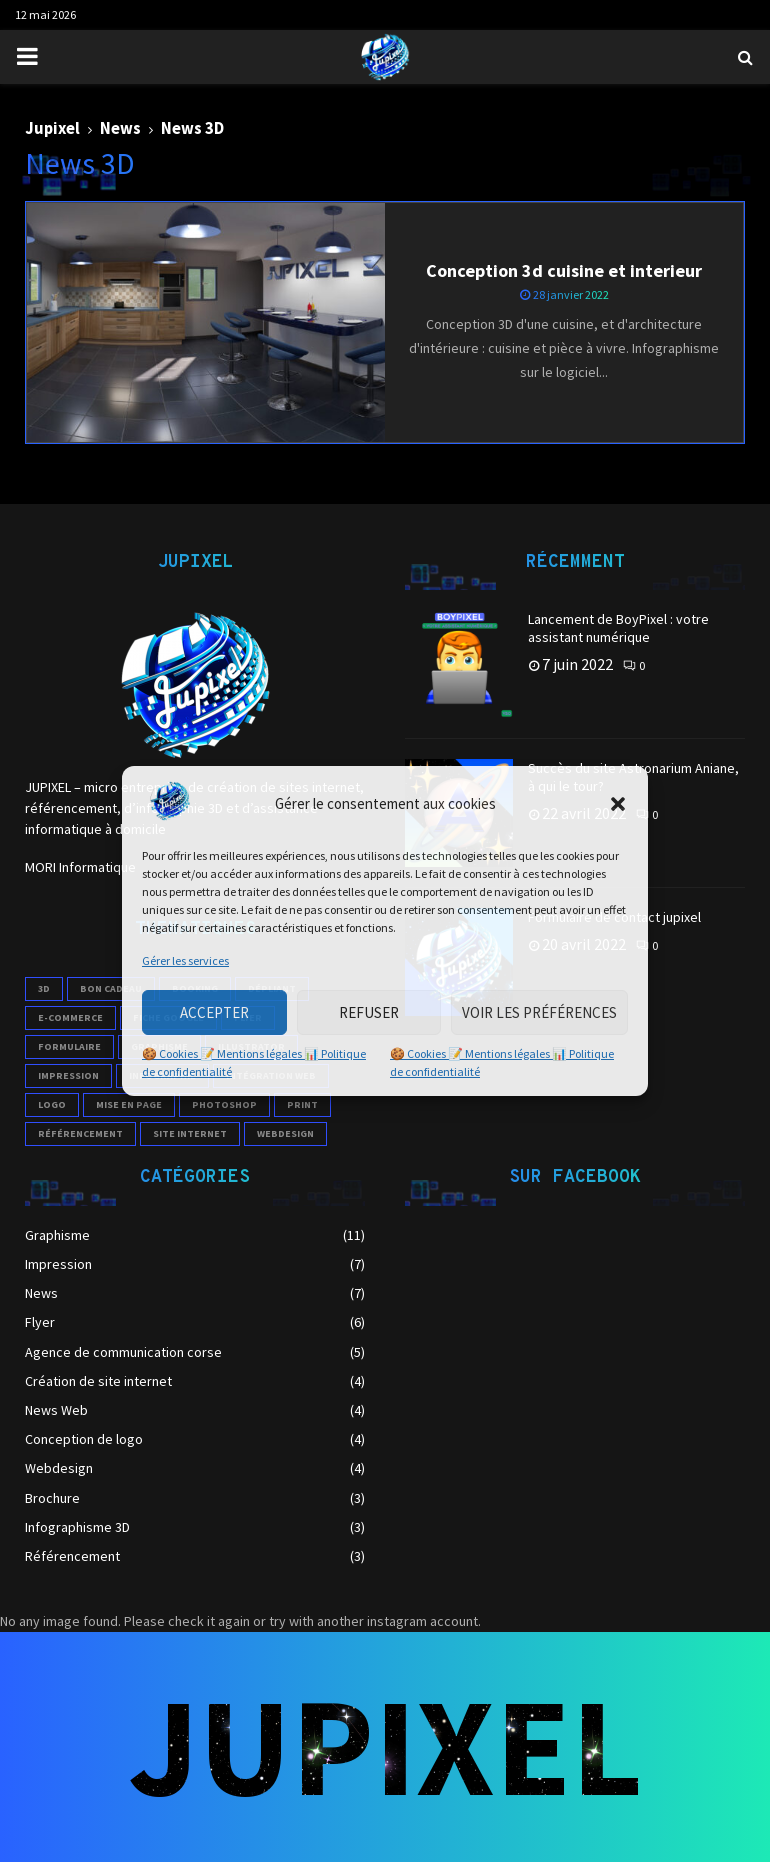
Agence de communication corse (123, 1352)
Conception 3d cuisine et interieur (564, 270)
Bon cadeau (111, 988)
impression (68, 1075)
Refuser (369, 1012)
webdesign (285, 1133)
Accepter (214, 1012)
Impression (58, 1264)
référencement (80, 1133)
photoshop (224, 1104)
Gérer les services (185, 960)
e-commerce (70, 1017)
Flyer (40, 1322)
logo (52, 1104)
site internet (190, 1133)
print (302, 1104)
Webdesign (59, 1468)
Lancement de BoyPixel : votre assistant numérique (618, 628)
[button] (618, 804)
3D (44, 988)
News (41, 1293)
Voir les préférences (539, 1012)
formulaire (69, 1046)
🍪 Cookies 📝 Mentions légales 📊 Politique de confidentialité (254, 1062)
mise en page (129, 1104)
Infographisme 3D (77, 1527)
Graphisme (57, 1235)
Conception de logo (84, 1439)
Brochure (52, 1498)
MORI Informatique (80, 867)
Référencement (72, 1556)
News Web (56, 1410)
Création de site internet (98, 1381)
